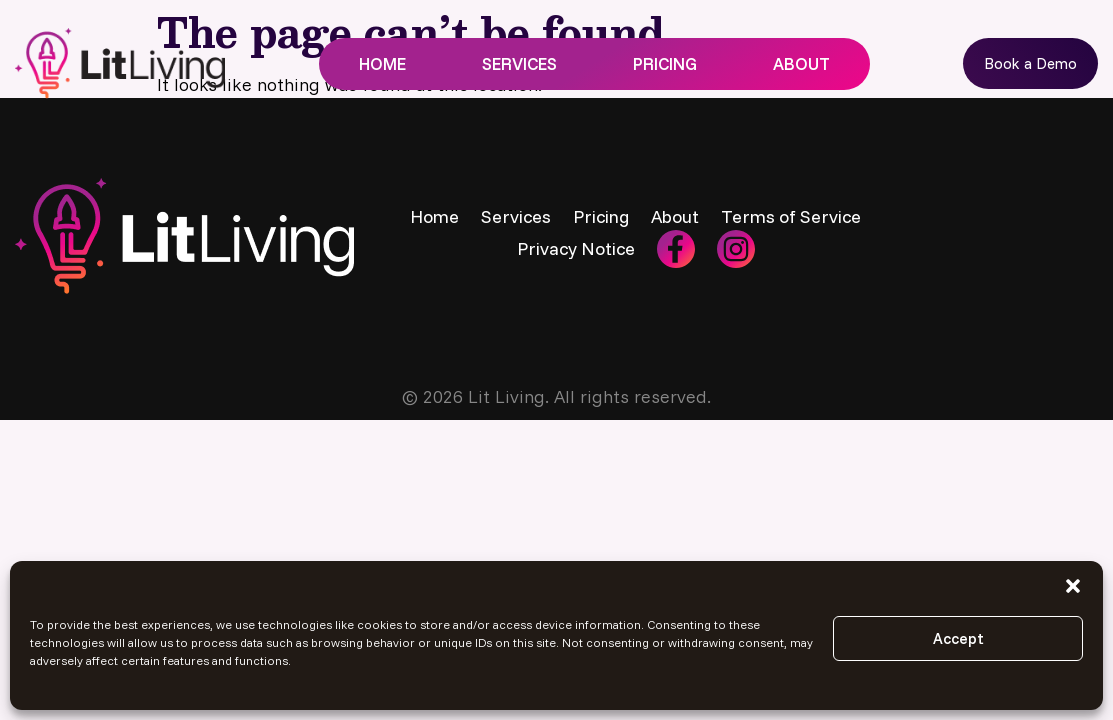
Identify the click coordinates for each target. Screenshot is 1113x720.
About (801, 63)
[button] (1073, 586)
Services (519, 63)
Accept (958, 638)
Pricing (665, 63)
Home (382, 63)
